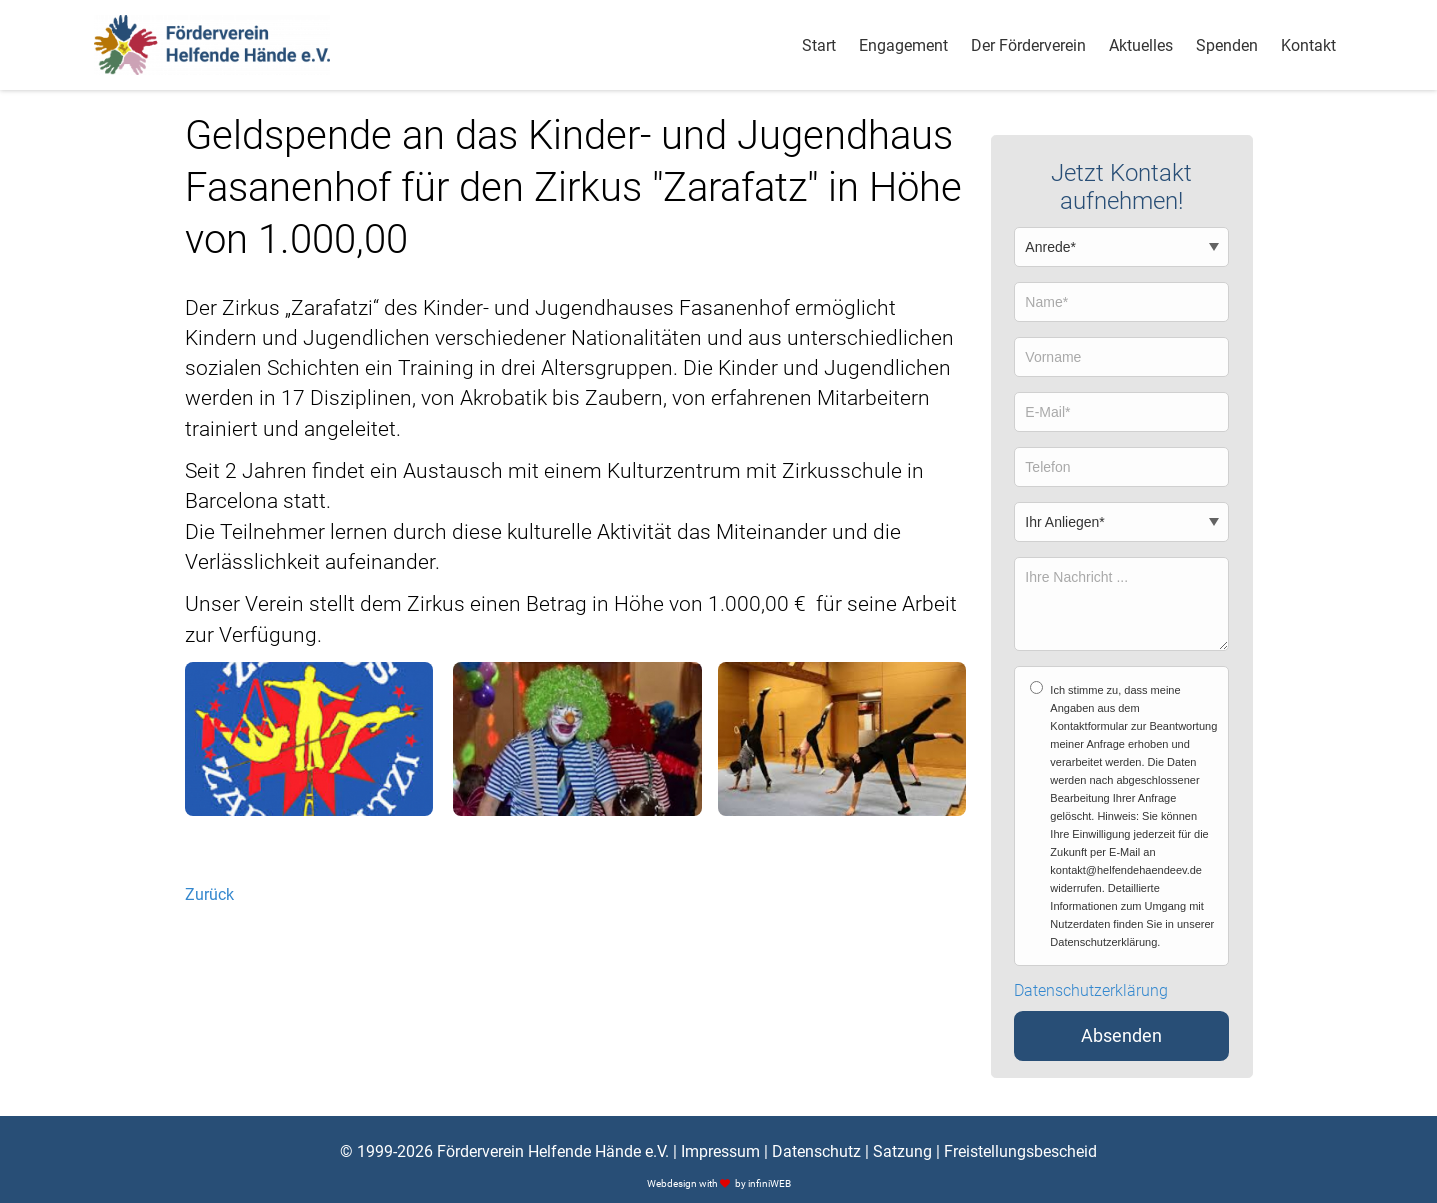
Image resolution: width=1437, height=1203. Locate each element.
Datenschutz (816, 1151)
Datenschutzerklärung (1091, 991)
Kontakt (1308, 45)
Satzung (902, 1151)
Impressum (720, 1151)
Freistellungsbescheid (1020, 1151)
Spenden (1227, 45)
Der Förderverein (1028, 45)
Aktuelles (1141, 45)
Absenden (1121, 1036)
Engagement (903, 45)
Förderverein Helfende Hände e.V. (553, 1151)
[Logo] (212, 45)
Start (819, 45)
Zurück (209, 894)
